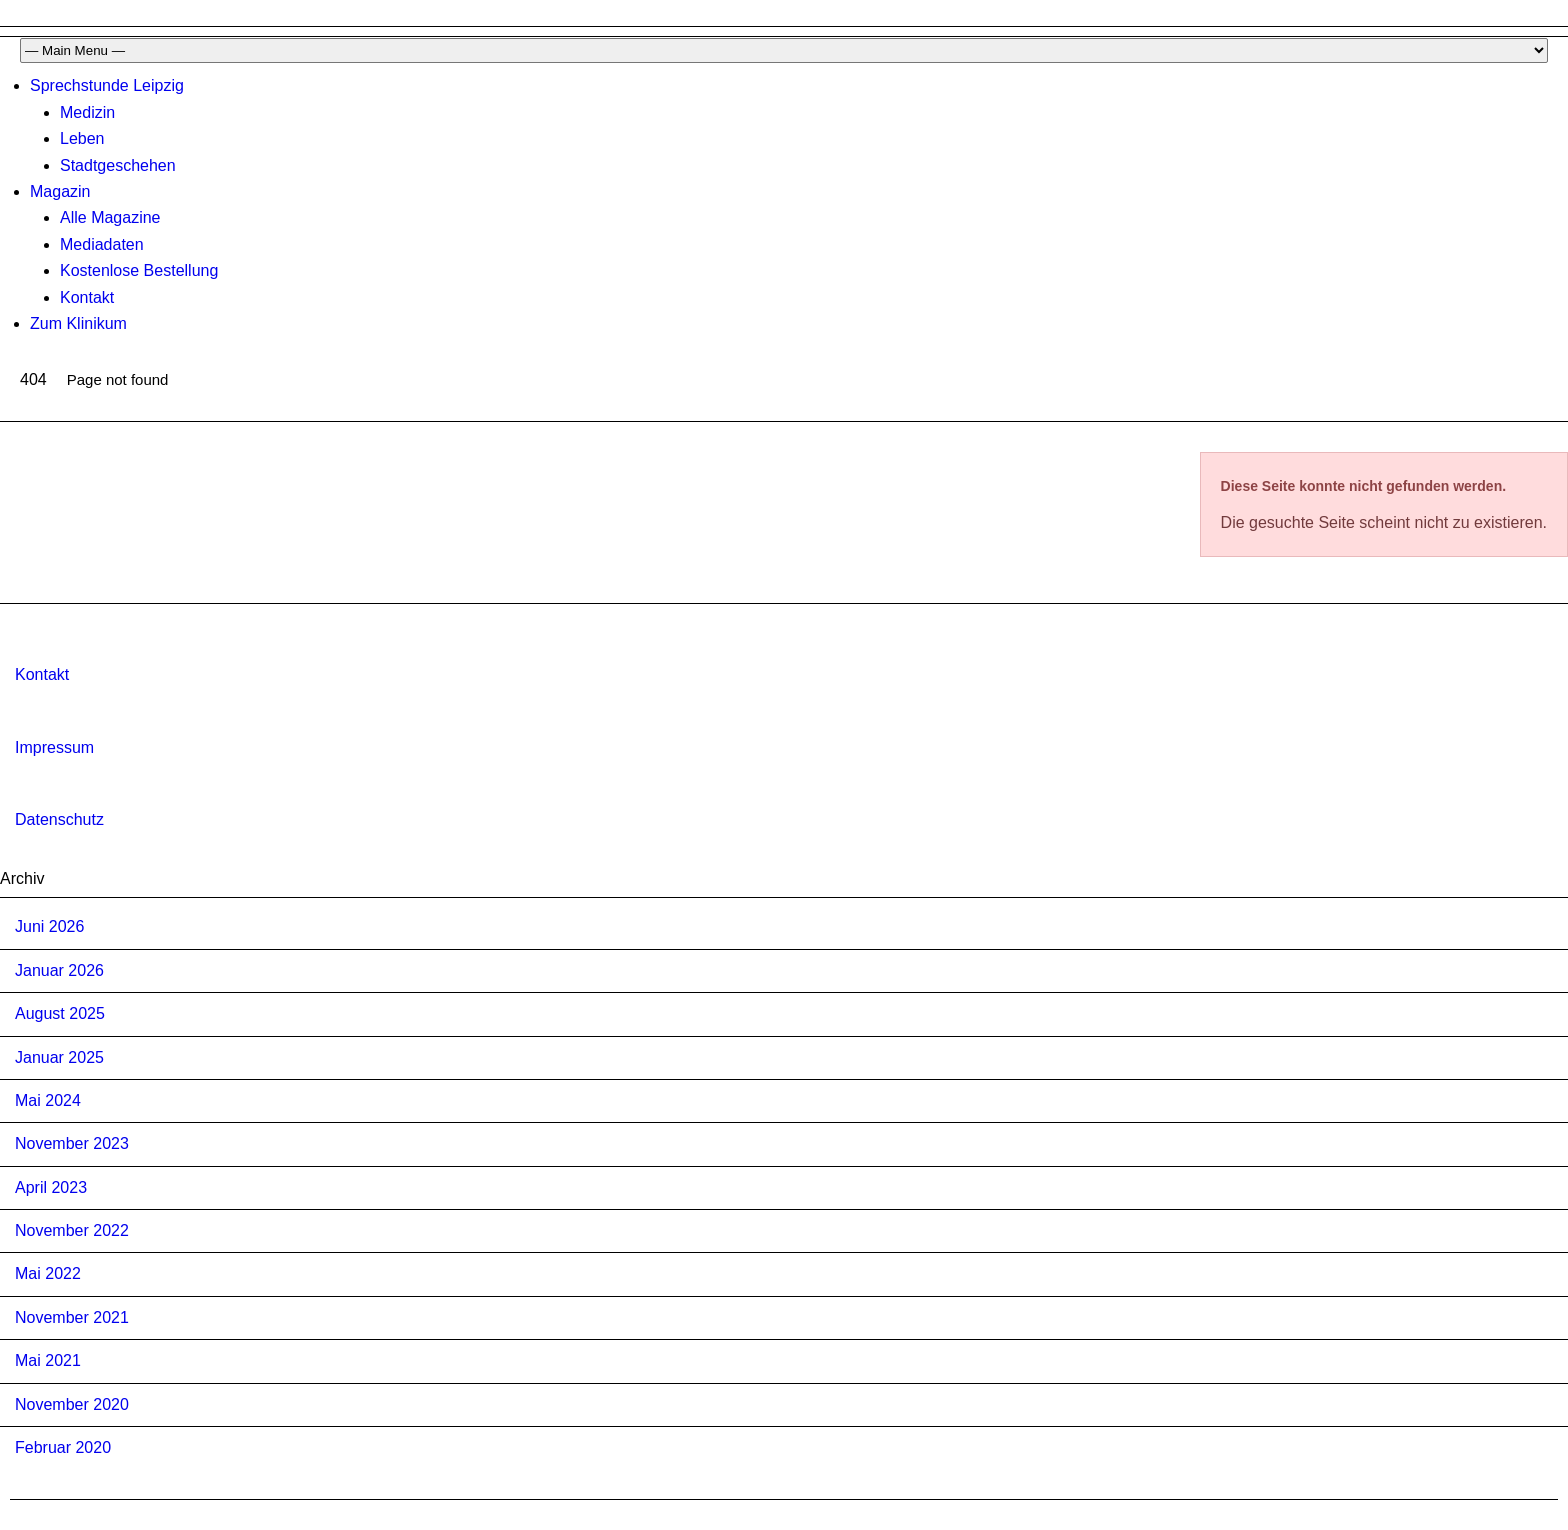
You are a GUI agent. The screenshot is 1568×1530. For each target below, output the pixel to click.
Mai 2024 (48, 1100)
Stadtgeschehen (118, 165)
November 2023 (72, 1143)
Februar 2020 (63, 1447)
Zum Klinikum (78, 323)
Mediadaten (102, 244)
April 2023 (51, 1187)
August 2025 (60, 1013)
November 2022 (72, 1230)
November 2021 (72, 1317)
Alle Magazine (110, 217)
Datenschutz (59, 819)
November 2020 (72, 1404)
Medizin (87, 112)
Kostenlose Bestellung (139, 270)
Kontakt (87, 297)
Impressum (54, 747)
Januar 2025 (59, 1057)
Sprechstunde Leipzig (107, 85)
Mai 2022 (48, 1273)
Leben (82, 138)
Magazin (60, 191)
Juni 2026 (49, 926)
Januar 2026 (59, 970)
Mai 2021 (48, 1360)
